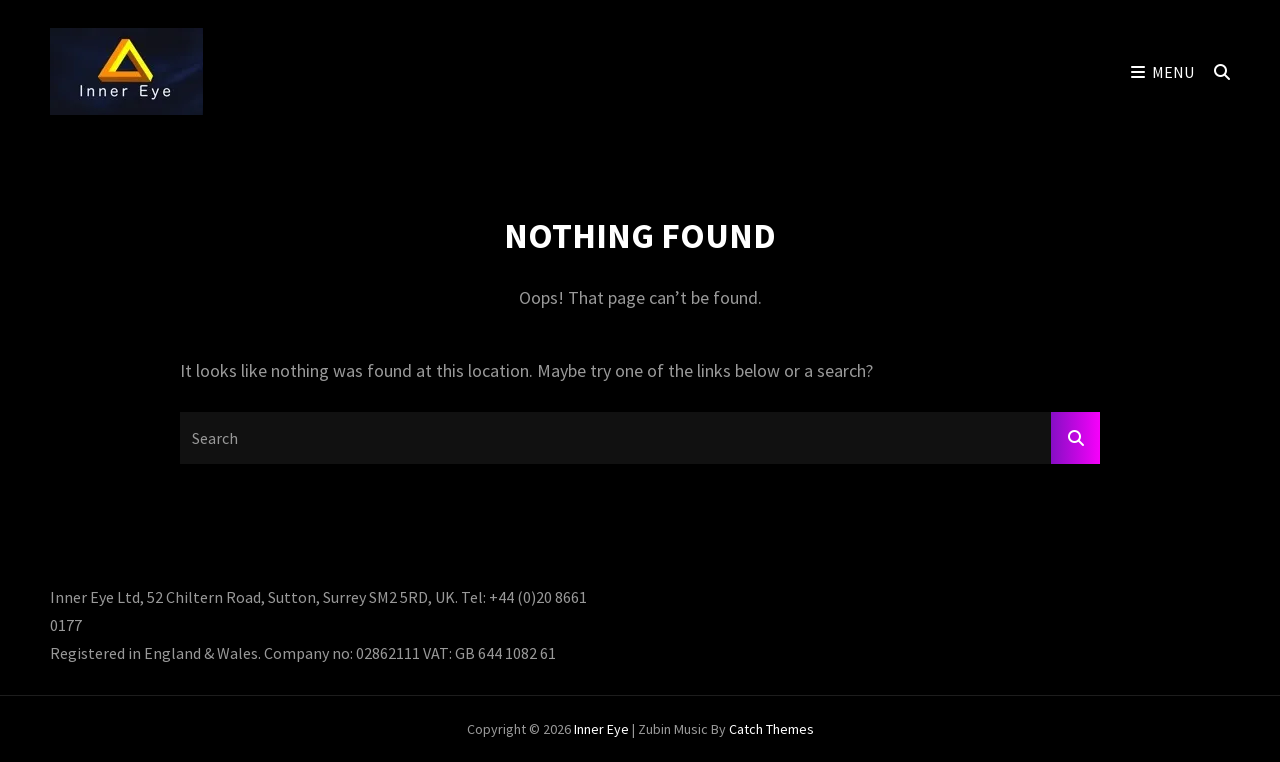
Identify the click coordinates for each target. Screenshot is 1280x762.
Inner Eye (601, 729)
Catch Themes (771, 729)
